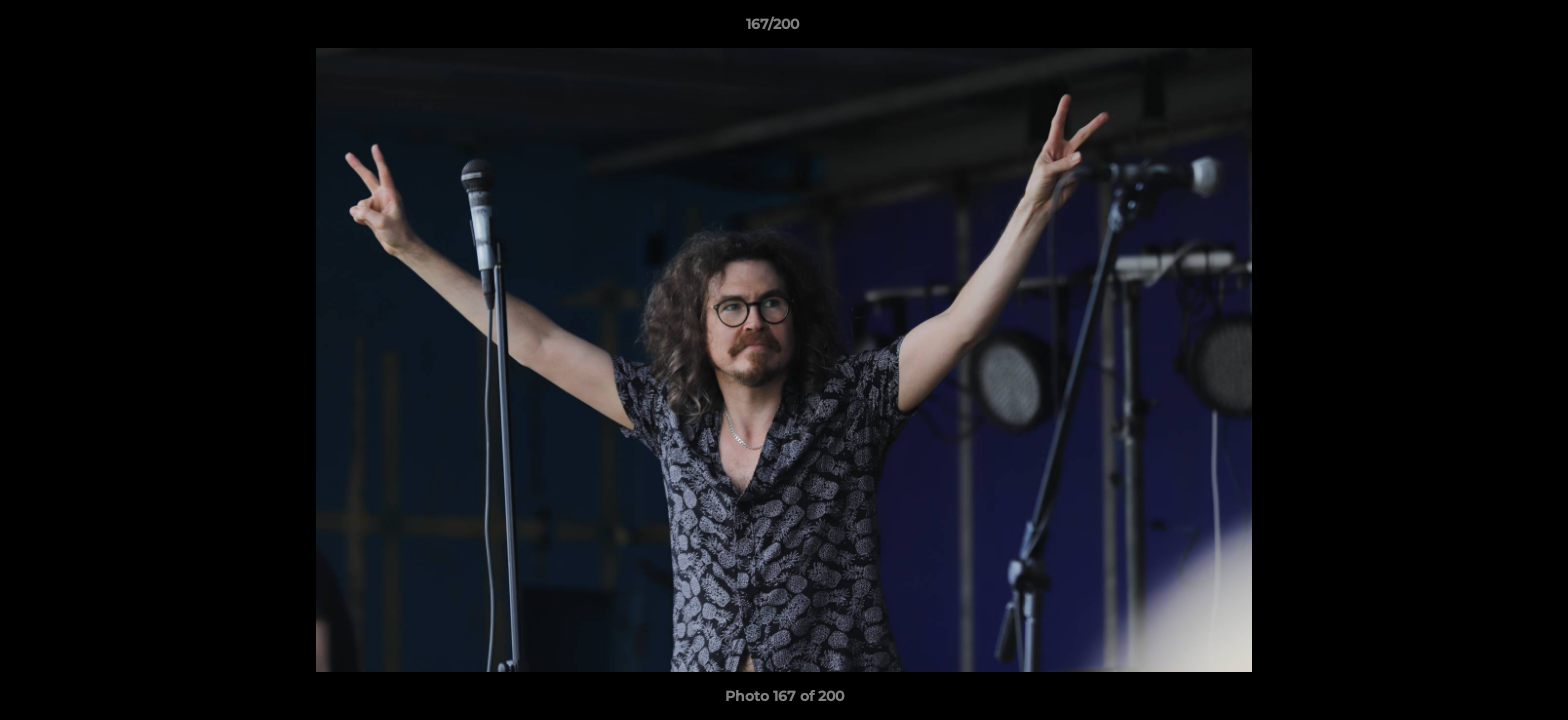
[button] (1484, 29)
